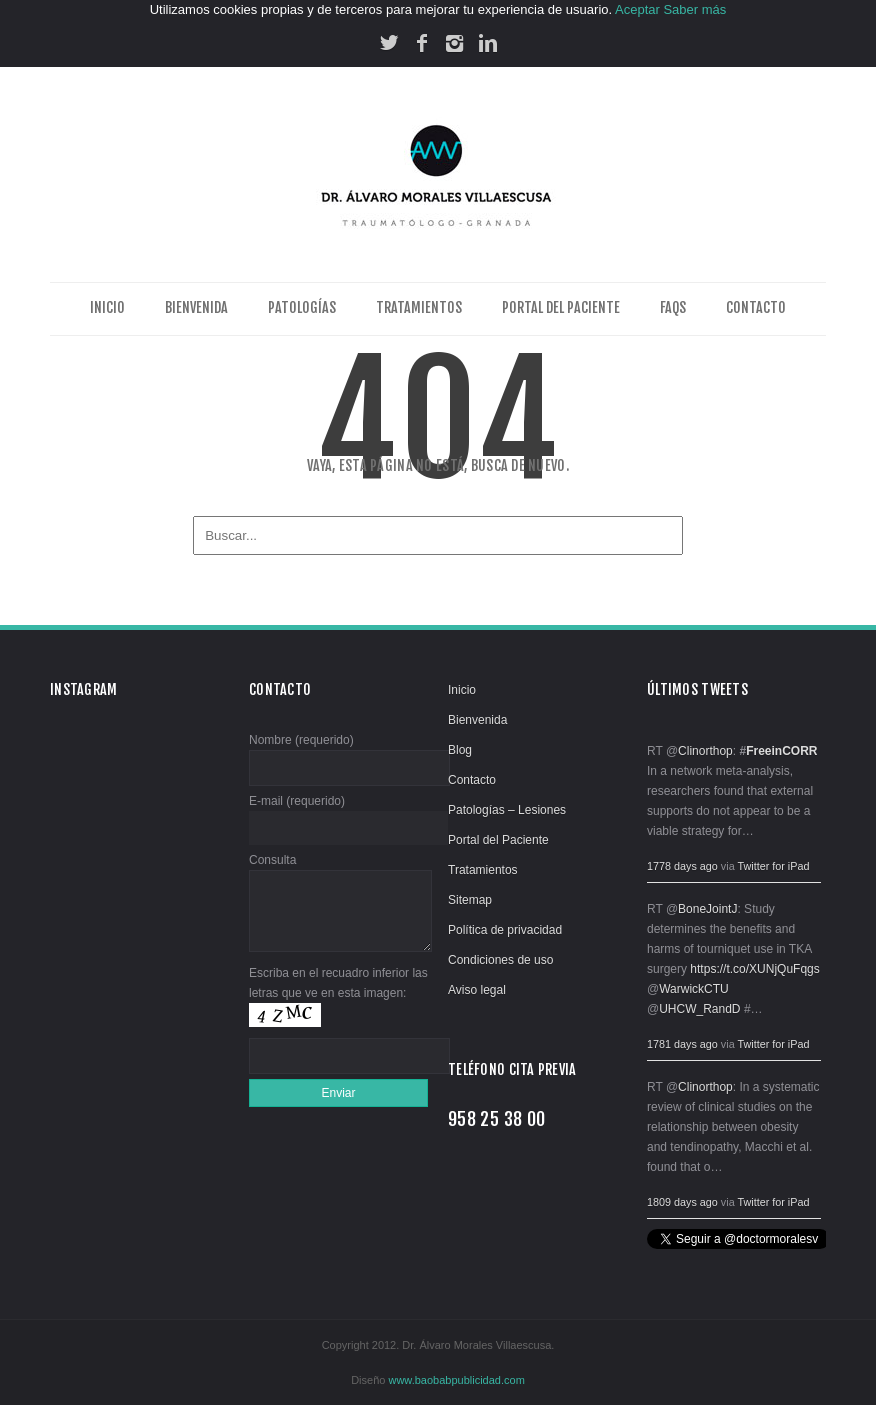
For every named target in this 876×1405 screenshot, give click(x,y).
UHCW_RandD (699, 1009)
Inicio (107, 307)
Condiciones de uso (500, 960)
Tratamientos (419, 307)
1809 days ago (682, 1202)
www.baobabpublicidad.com (456, 1380)
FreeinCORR (781, 751)
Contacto (756, 307)
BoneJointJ (707, 909)
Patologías (302, 307)
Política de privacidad (505, 930)
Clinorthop (705, 751)
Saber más (694, 9)
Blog (460, 750)
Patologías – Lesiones (507, 810)
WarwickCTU (694, 989)
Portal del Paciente (561, 307)
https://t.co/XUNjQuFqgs (754, 969)
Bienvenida (196, 307)
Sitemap (470, 900)
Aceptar (637, 9)
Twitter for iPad (773, 866)
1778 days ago (682, 866)
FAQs (673, 307)
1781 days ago (682, 1044)
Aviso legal (477, 990)
